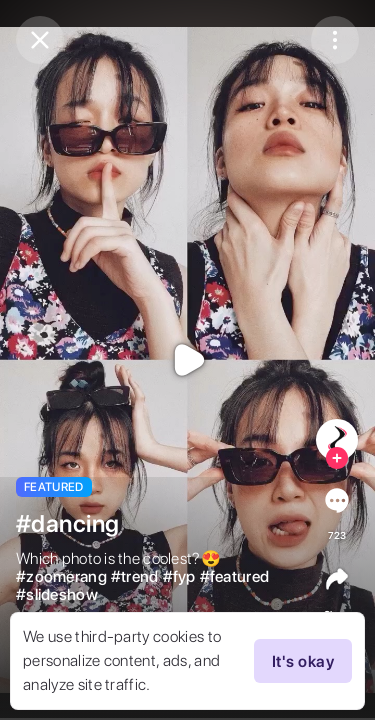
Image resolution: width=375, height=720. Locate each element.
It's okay (303, 661)
